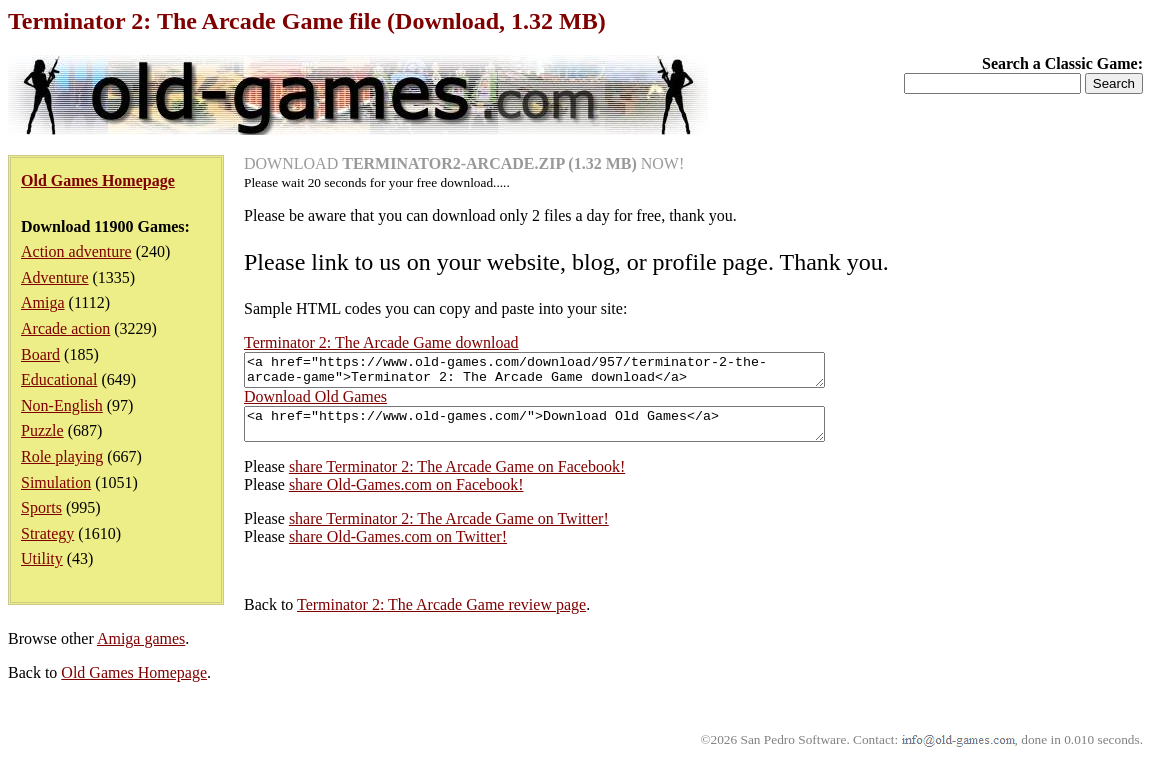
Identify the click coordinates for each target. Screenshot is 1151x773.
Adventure (55, 277)
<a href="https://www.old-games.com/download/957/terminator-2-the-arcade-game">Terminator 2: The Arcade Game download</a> (569, 373)
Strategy (47, 533)
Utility (42, 558)
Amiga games (141, 650)
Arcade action (65, 328)
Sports (41, 507)
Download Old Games (315, 402)
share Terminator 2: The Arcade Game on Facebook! (457, 478)
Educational (59, 379)
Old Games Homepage (134, 684)
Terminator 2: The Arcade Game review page (441, 616)
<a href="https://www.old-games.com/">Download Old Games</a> (569, 433)
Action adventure (76, 251)
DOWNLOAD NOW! (464, 163)
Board (40, 354)
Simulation (56, 482)
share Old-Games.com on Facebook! (406, 496)
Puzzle (42, 430)
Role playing (62, 456)
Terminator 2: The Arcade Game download (381, 342)
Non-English (62, 405)
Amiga (43, 302)
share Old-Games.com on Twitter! (398, 548)
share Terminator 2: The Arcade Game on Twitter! (449, 530)
